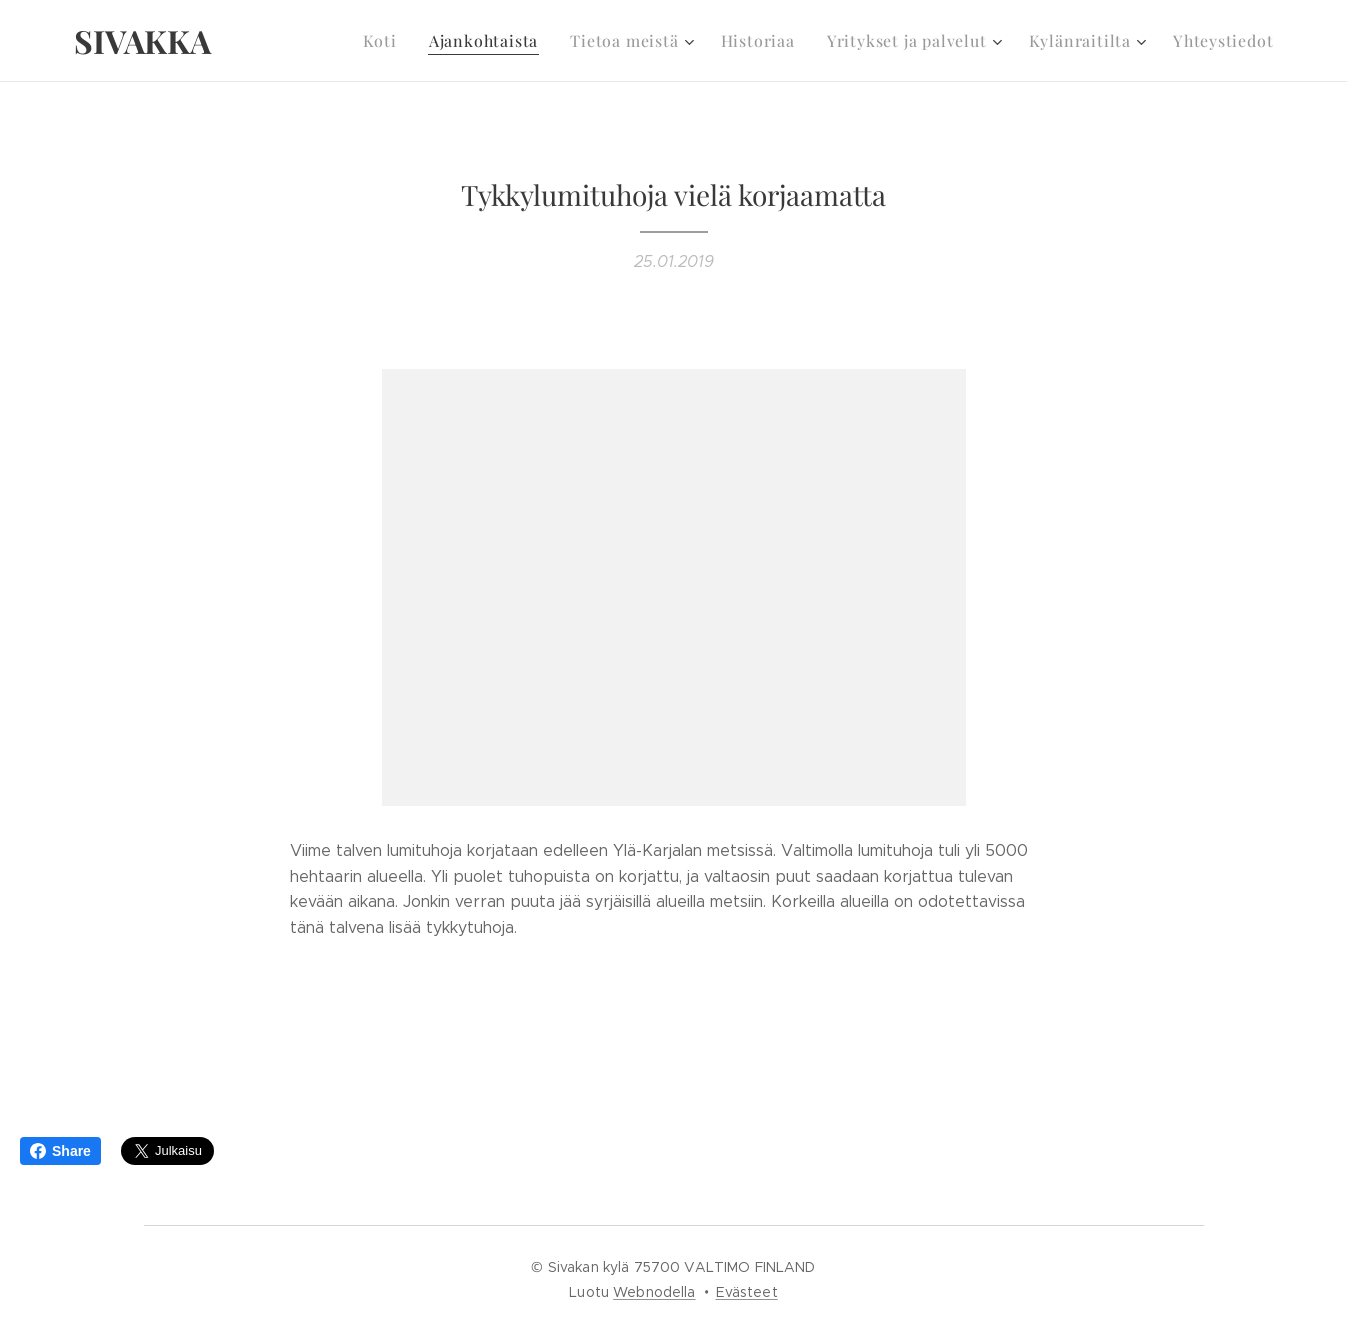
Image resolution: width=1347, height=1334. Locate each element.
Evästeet (747, 1292)
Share (60, 1151)
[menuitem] (419, 41)
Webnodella (654, 1292)
